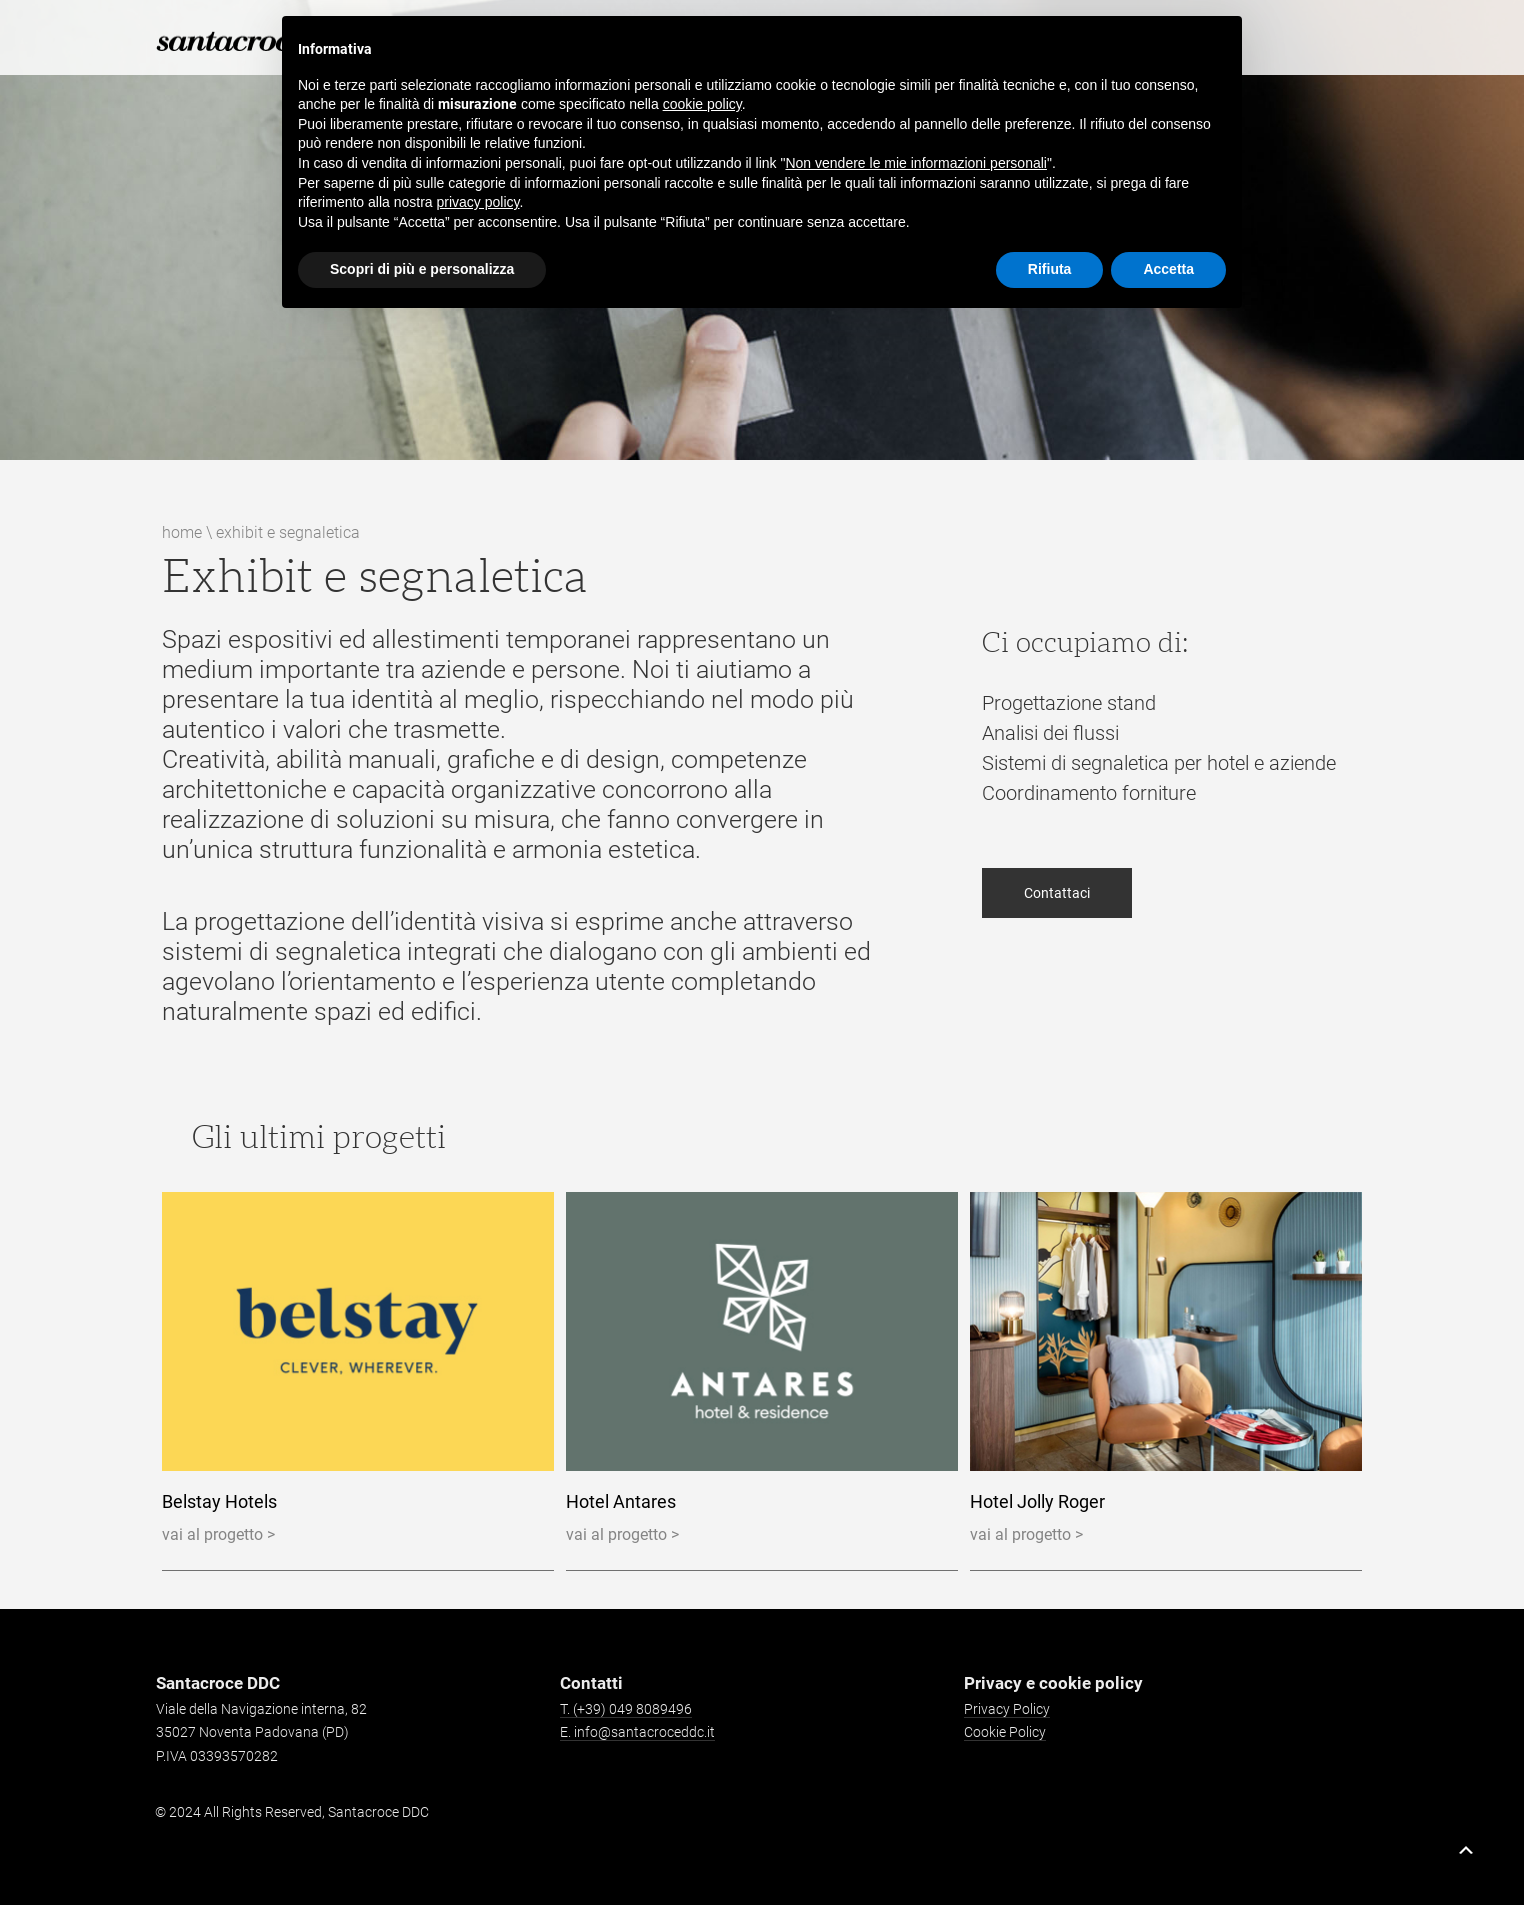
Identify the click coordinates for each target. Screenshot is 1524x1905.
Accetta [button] (1168, 269)
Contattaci (1057, 918)
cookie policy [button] (702, 104)
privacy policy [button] (478, 202)
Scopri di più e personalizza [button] (422, 269)
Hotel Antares (621, 1501)
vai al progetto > (218, 1534)
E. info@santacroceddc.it (637, 1732)
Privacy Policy (1007, 1709)
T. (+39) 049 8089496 (626, 1709)
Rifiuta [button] (1050, 269)
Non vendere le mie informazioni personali (915, 163)
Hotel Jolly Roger (1037, 1501)
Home (182, 532)
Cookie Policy (1005, 1732)
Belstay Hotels (219, 1501)
